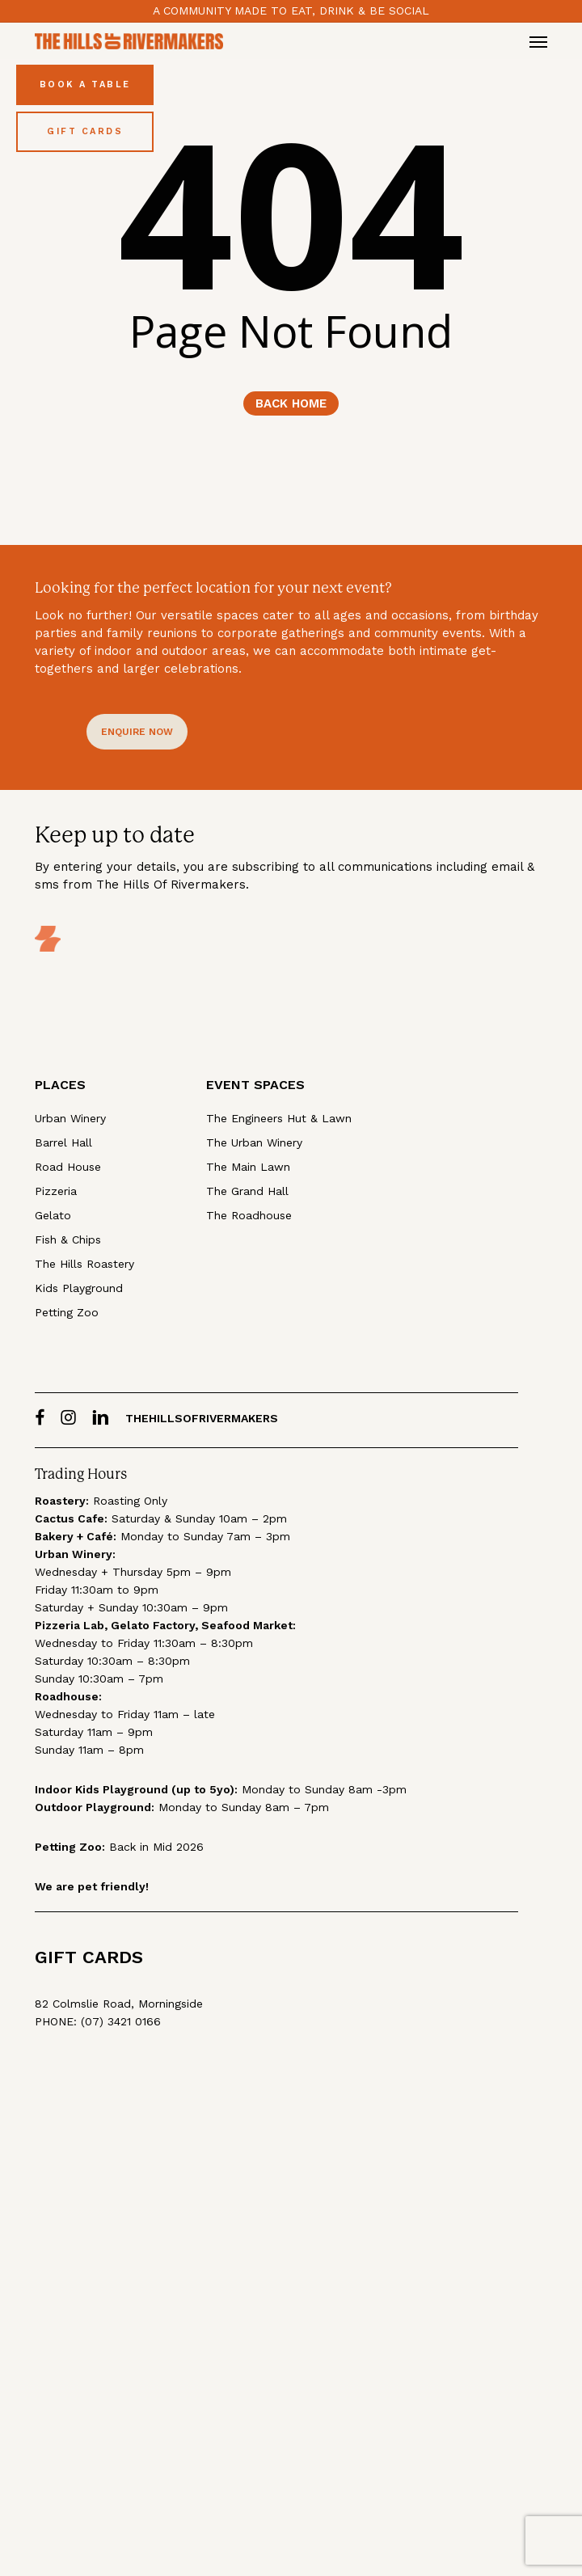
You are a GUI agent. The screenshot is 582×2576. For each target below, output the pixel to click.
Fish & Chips (68, 1239)
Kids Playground (79, 1288)
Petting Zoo (67, 1312)
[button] (538, 41)
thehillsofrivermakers (201, 1418)
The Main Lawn (248, 1166)
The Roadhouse (249, 1215)
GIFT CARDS (89, 1957)
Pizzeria (56, 1191)
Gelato (53, 1215)
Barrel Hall (63, 1142)
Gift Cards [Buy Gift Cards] (85, 131)
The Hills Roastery (84, 1263)
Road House (68, 1166)
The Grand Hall (247, 1191)
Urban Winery (70, 1118)
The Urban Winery (254, 1142)
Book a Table (85, 84)
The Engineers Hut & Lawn (279, 1118)
